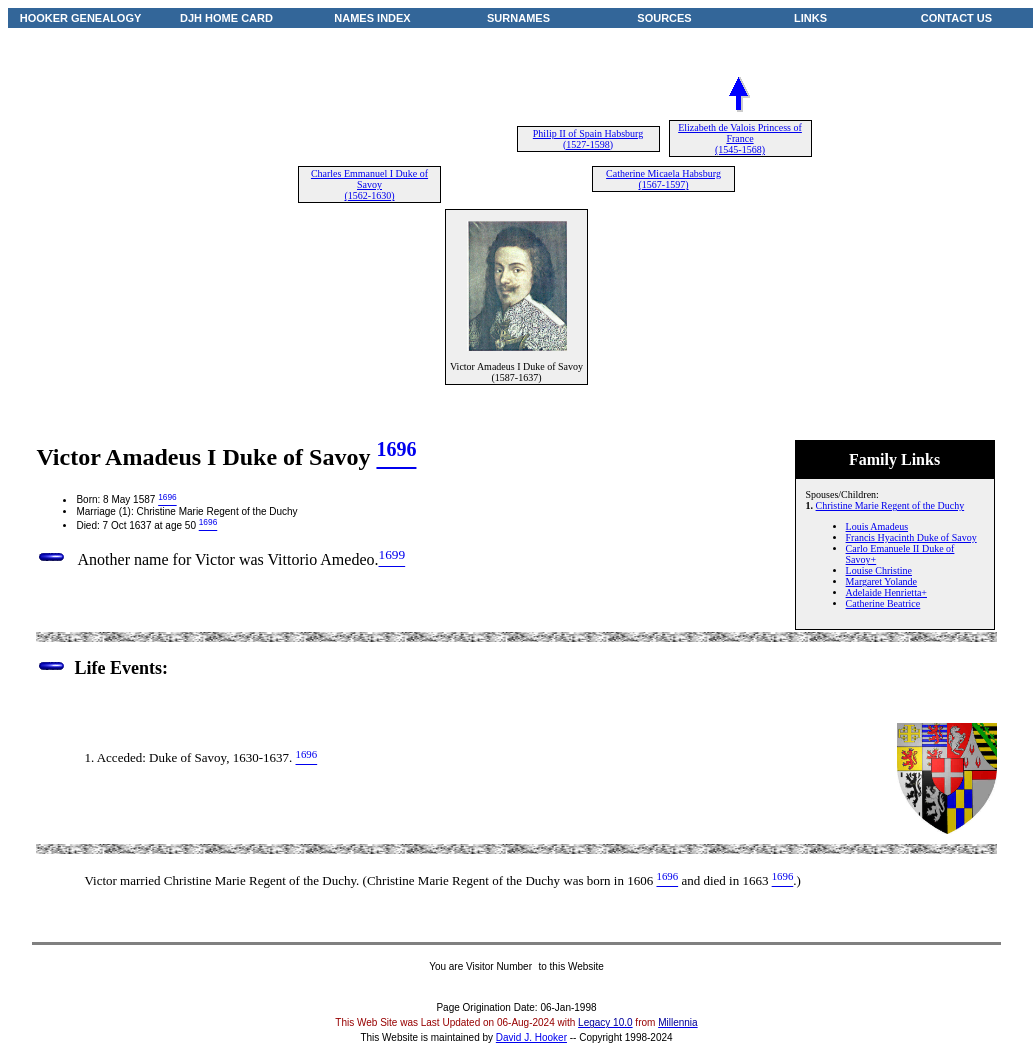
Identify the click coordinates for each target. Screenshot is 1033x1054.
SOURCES (664, 18)
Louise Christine (879, 570)
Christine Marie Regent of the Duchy (890, 505)
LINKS (810, 18)
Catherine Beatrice (883, 603)
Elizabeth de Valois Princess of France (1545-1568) (740, 138)
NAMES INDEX (372, 18)
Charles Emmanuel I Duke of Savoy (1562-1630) (369, 184)
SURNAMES (518, 18)
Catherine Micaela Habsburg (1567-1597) (663, 179)
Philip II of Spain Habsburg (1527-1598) (588, 139)
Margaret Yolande (881, 581)
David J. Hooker (531, 1037)
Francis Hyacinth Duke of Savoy (911, 537)
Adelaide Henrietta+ (886, 592)
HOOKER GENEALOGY (81, 18)
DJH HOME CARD (226, 18)
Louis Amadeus (877, 526)
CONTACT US (956, 18)
